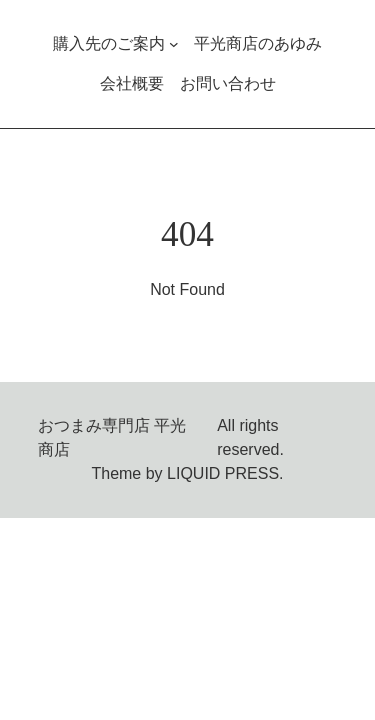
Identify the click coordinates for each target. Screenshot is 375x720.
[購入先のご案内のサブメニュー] (174, 44)
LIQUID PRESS (223, 473)
